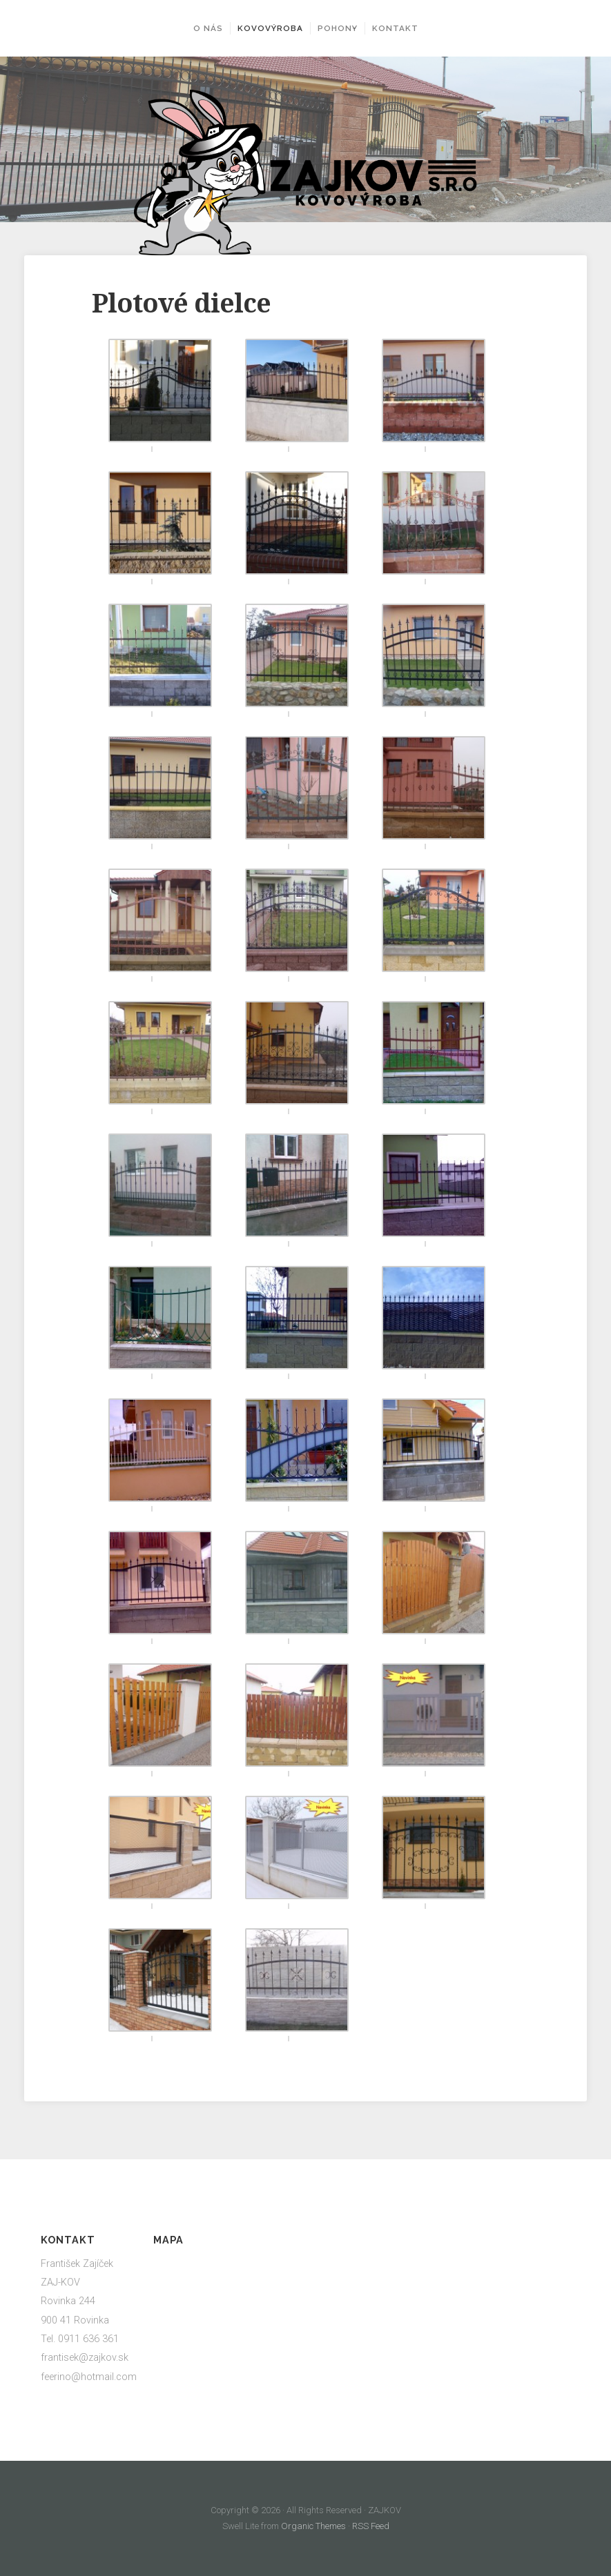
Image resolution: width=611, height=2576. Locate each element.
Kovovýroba (260, 28)
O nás (198, 28)
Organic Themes (313, 2526)
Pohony (338, 28)
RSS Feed (370, 2526)
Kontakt (404, 28)
